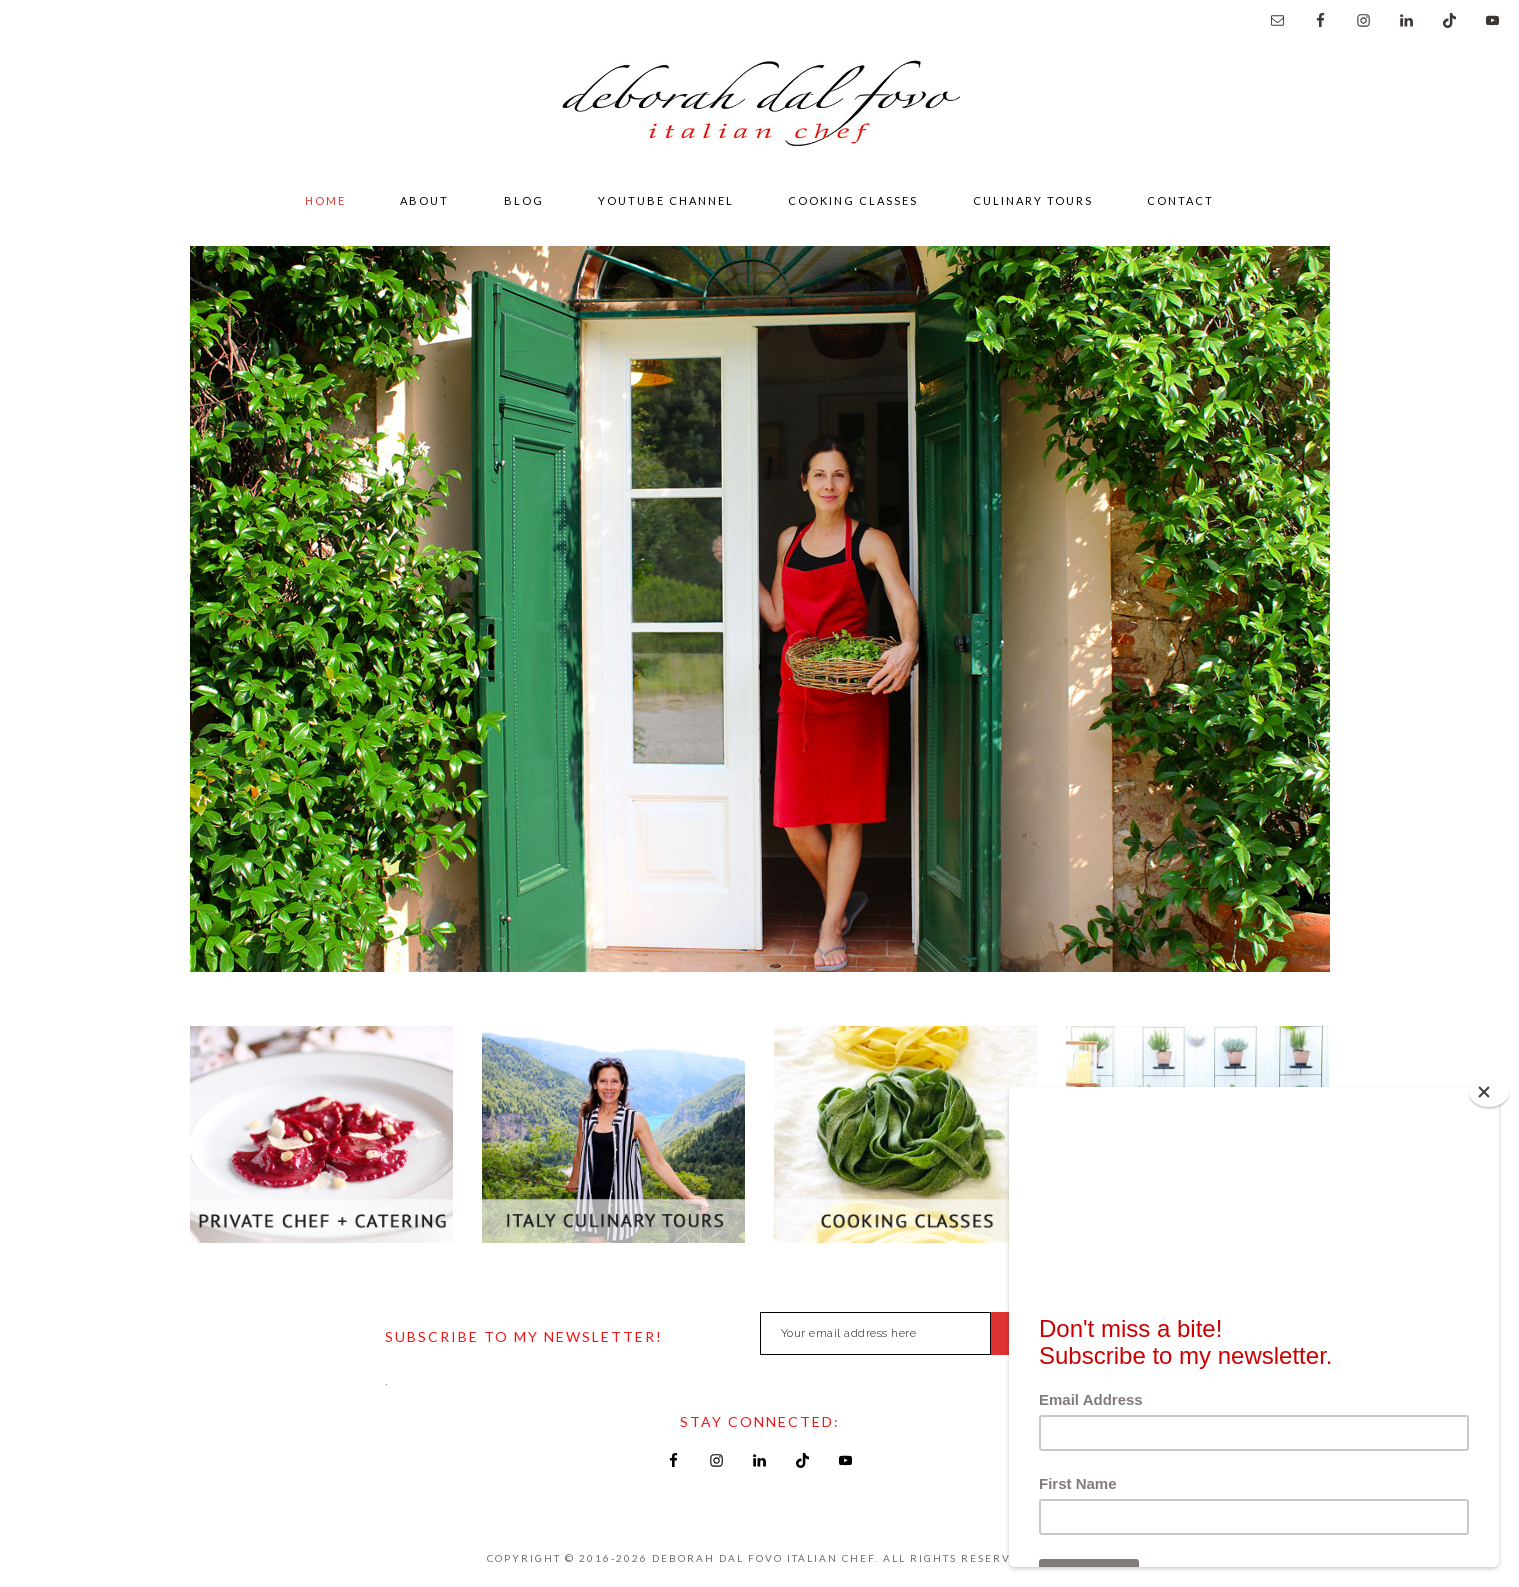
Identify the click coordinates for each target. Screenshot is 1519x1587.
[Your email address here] (876, 1333)
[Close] (1489, 1092)
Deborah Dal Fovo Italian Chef (760, 109)
